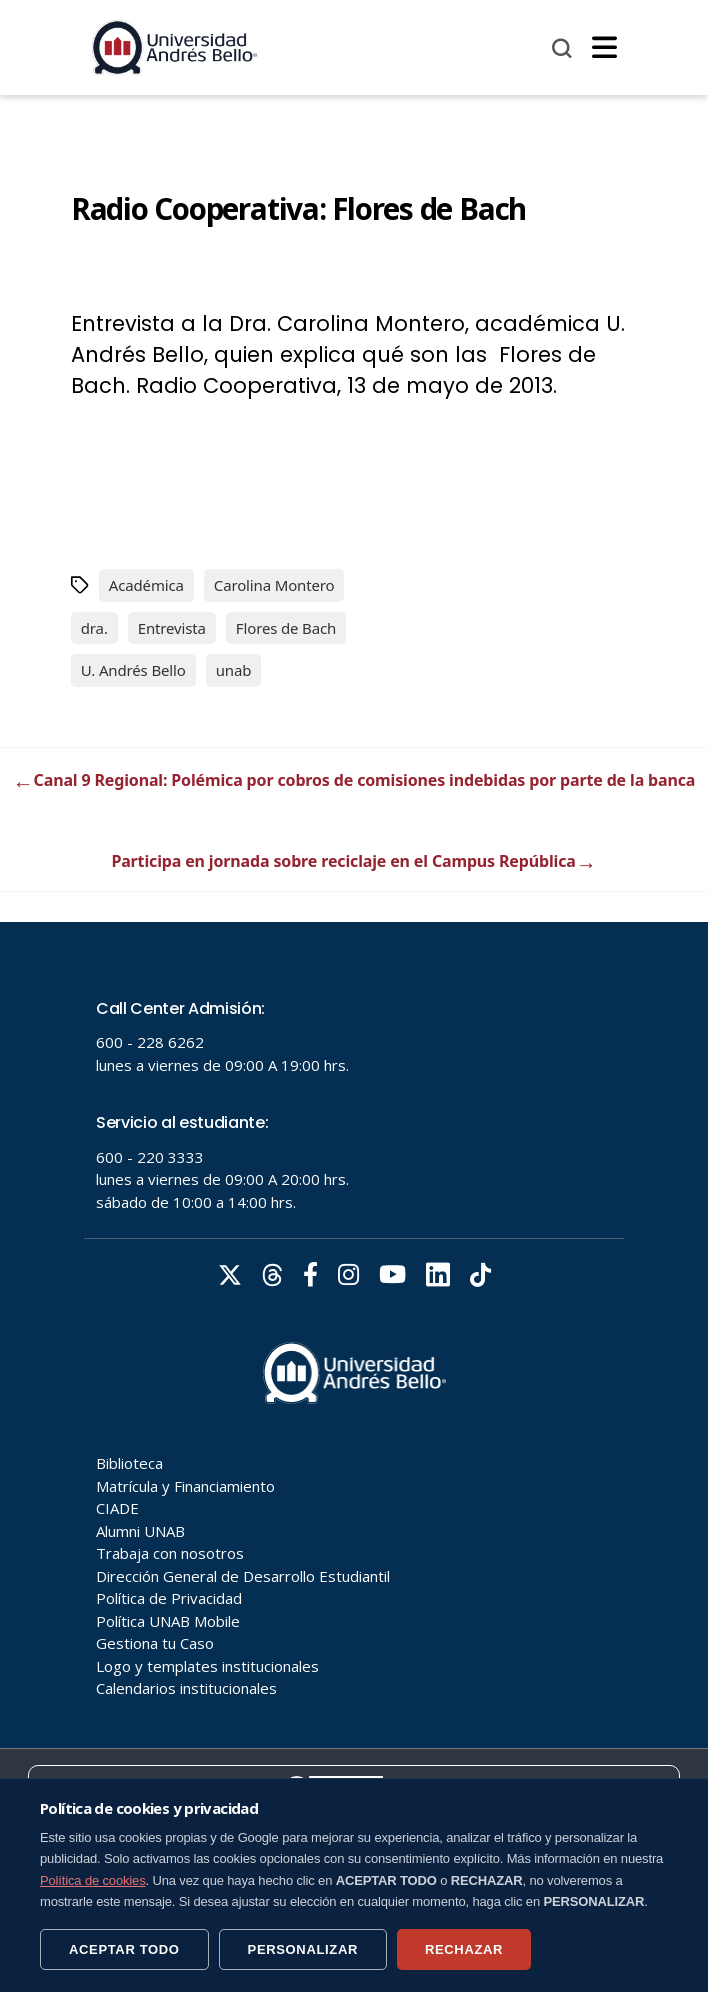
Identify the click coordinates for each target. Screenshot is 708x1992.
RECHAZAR (464, 1949)
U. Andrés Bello (133, 670)
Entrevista (172, 628)
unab (234, 670)
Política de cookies (93, 1880)
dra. (94, 628)
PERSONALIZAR (303, 1949)
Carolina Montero (274, 585)
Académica (146, 585)
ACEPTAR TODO (124, 1949)
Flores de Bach (286, 628)
